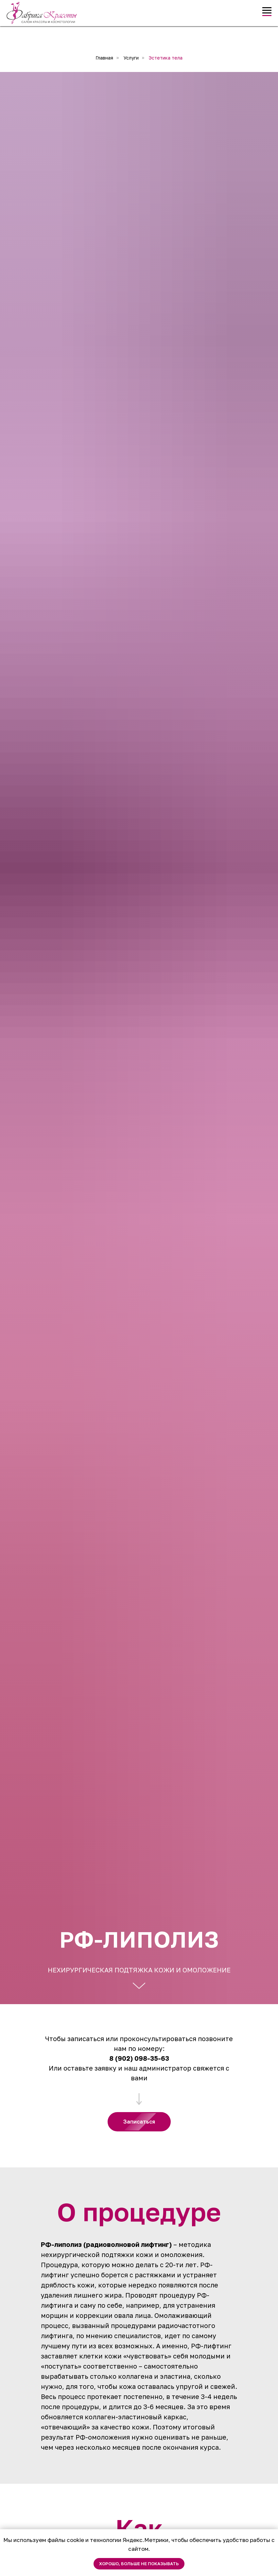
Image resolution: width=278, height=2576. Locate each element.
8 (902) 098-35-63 (139, 2058)
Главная (104, 58)
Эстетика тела (165, 58)
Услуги (131, 58)
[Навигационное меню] (266, 10)
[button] (139, 2122)
